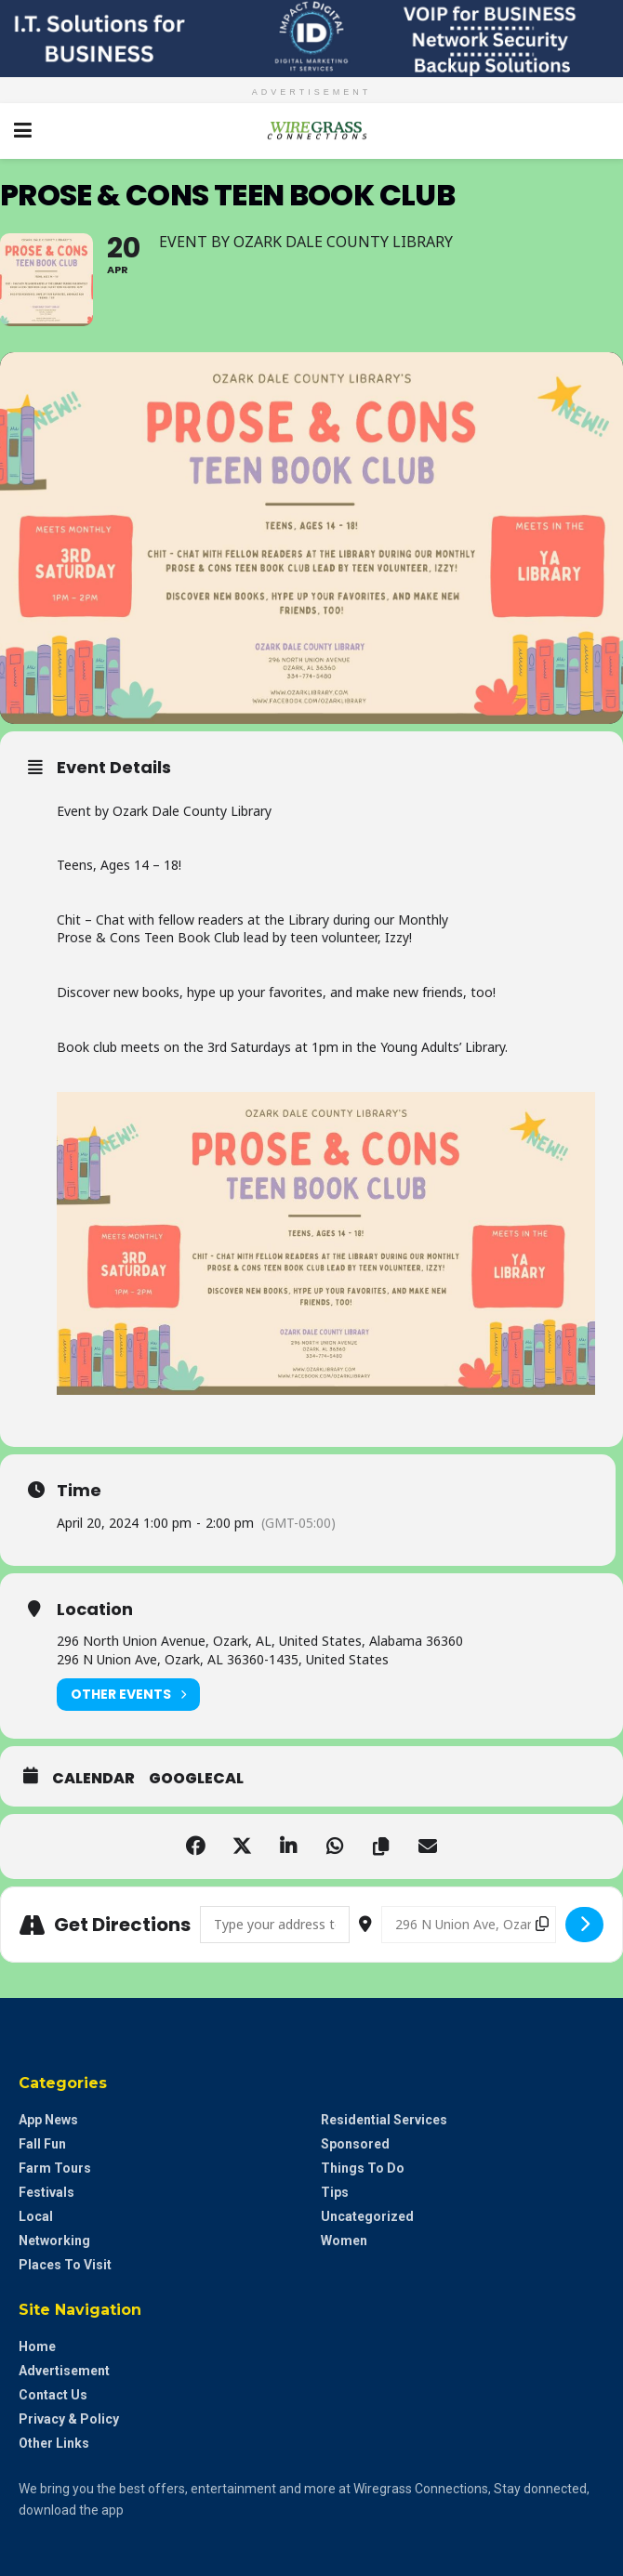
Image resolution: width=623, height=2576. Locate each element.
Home (37, 2346)
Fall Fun (42, 2143)
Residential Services (384, 2119)
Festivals (46, 2192)
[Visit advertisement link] (311, 38)
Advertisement (64, 2370)
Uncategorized (367, 2216)
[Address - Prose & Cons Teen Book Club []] (275, 1924)
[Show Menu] (23, 131)
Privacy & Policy (69, 2419)
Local (36, 2216)
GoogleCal (196, 1778)
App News (48, 2119)
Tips (335, 2192)
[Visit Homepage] (311, 132)
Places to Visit (65, 2264)
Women (344, 2240)
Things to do (362, 2168)
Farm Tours (55, 2168)
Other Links (54, 2443)
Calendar (93, 1778)
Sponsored (355, 2143)
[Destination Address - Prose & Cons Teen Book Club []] (468, 1924)
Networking (54, 2240)
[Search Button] (599, 131)
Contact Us (53, 2394)
